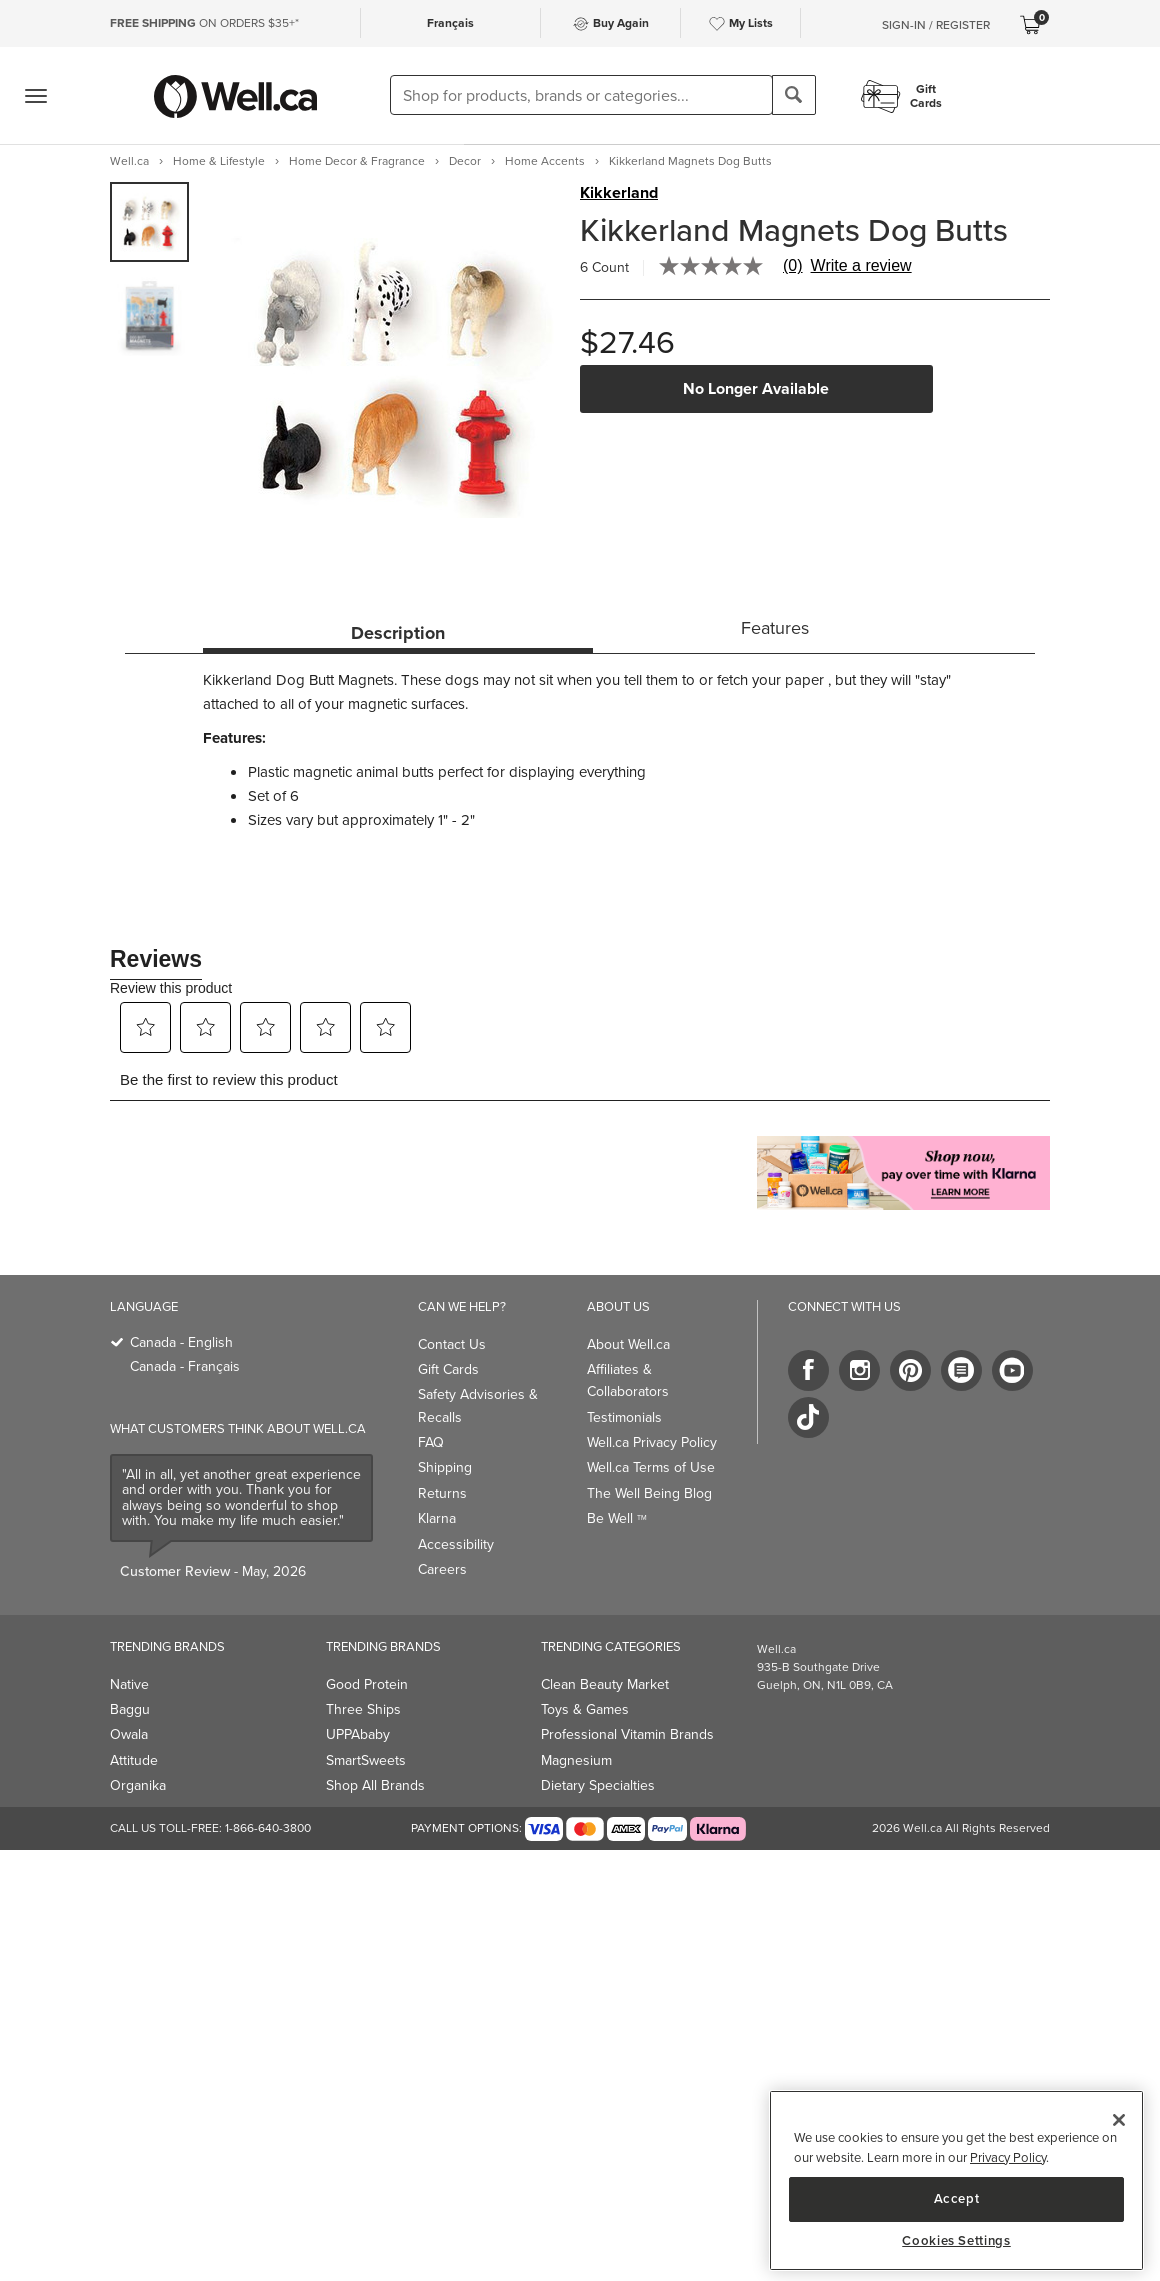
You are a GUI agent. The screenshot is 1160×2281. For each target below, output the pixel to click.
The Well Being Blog (649, 1493)
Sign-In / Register (936, 25)
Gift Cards (448, 1369)
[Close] (1119, 2120)
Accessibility (456, 1544)
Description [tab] (398, 633)
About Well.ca (628, 1344)
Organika (138, 1785)
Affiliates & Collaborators (628, 1380)
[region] (956, 2180)
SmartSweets (366, 1760)
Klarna (437, 1518)
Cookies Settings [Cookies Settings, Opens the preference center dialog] (956, 2241)
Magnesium (576, 1760)
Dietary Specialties (598, 1785)
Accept (957, 2198)
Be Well (617, 1518)
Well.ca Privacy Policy (652, 1442)
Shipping (445, 1467)
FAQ (431, 1442)
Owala (129, 1734)
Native (129, 1684)
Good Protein (367, 1684)
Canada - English (181, 1342)
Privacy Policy (1008, 2157)
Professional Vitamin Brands (627, 1734)
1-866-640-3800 (268, 1828)
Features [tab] (775, 628)
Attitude (134, 1760)
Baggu (130, 1709)
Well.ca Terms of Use (651, 1467)
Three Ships (363, 1709)
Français (450, 23)
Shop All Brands (375, 1785)
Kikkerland (619, 193)
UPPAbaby (358, 1734)
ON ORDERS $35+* (204, 23)
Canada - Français (185, 1366)
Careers (442, 1569)
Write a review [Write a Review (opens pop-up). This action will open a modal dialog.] (861, 266)
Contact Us (452, 1344)
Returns (442, 1493)
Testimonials (624, 1417)
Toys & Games (585, 1709)
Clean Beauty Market (605, 1684)
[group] (149, 222)
